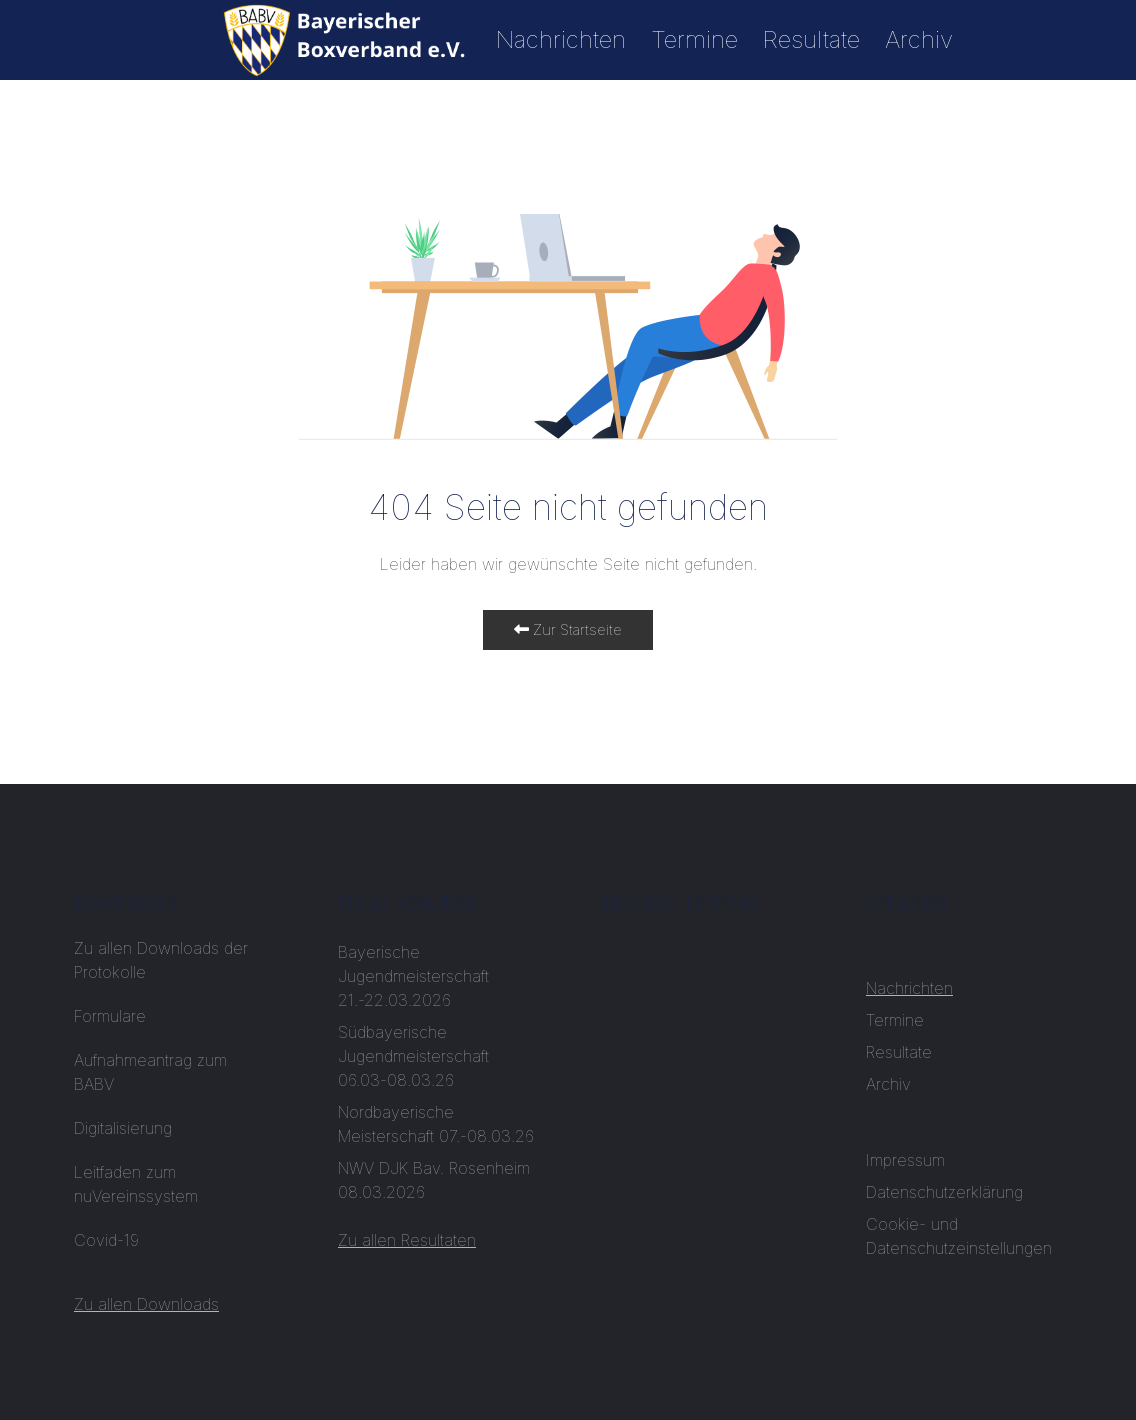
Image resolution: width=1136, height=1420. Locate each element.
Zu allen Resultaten (407, 1240)
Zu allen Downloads (146, 1304)
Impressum (905, 1160)
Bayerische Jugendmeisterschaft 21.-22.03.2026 (413, 976)
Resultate (811, 39)
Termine (694, 39)
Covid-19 (109, 1240)
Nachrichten (561, 39)
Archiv (919, 39)
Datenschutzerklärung (944, 1192)
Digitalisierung (123, 1128)
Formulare (110, 1016)
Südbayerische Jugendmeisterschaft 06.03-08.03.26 (413, 1056)
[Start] (347, 40)
